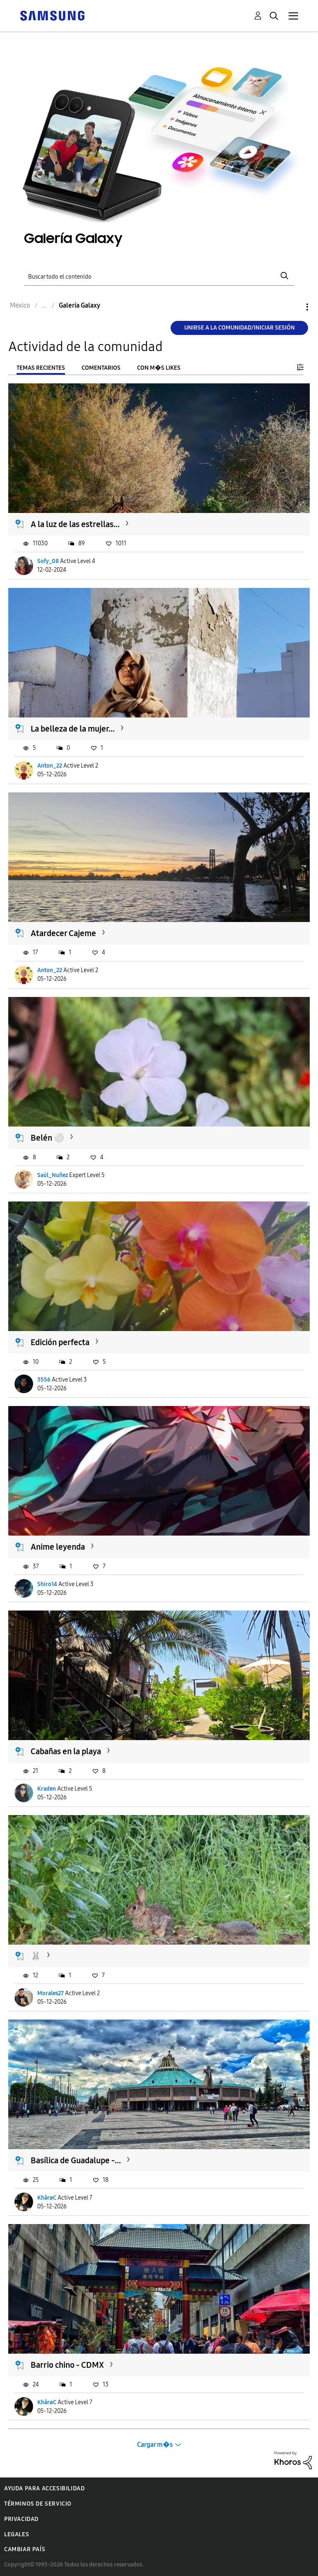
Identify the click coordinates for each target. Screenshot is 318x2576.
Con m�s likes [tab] (159, 367)
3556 (44, 1379)
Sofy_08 (48, 561)
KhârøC (46, 2197)
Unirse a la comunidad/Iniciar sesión (239, 327)
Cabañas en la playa (66, 1751)
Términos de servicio (38, 2503)
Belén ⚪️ (47, 1138)
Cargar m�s (155, 2444)
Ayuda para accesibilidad (44, 2488)
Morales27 (50, 1993)
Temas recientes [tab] (41, 367)
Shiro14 (47, 1584)
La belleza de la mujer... (73, 729)
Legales (16, 2534)
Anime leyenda (58, 1547)
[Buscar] (159, 276)
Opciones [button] (293, 307)
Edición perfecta (60, 1342)
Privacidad (21, 2519)
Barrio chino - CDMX (67, 2365)
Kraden (46, 1788)
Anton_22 (49, 765)
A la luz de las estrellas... (75, 524)
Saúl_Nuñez (52, 1175)
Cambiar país (24, 2549)
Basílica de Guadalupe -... (76, 2160)
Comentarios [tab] (101, 367)
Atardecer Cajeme (63, 933)
